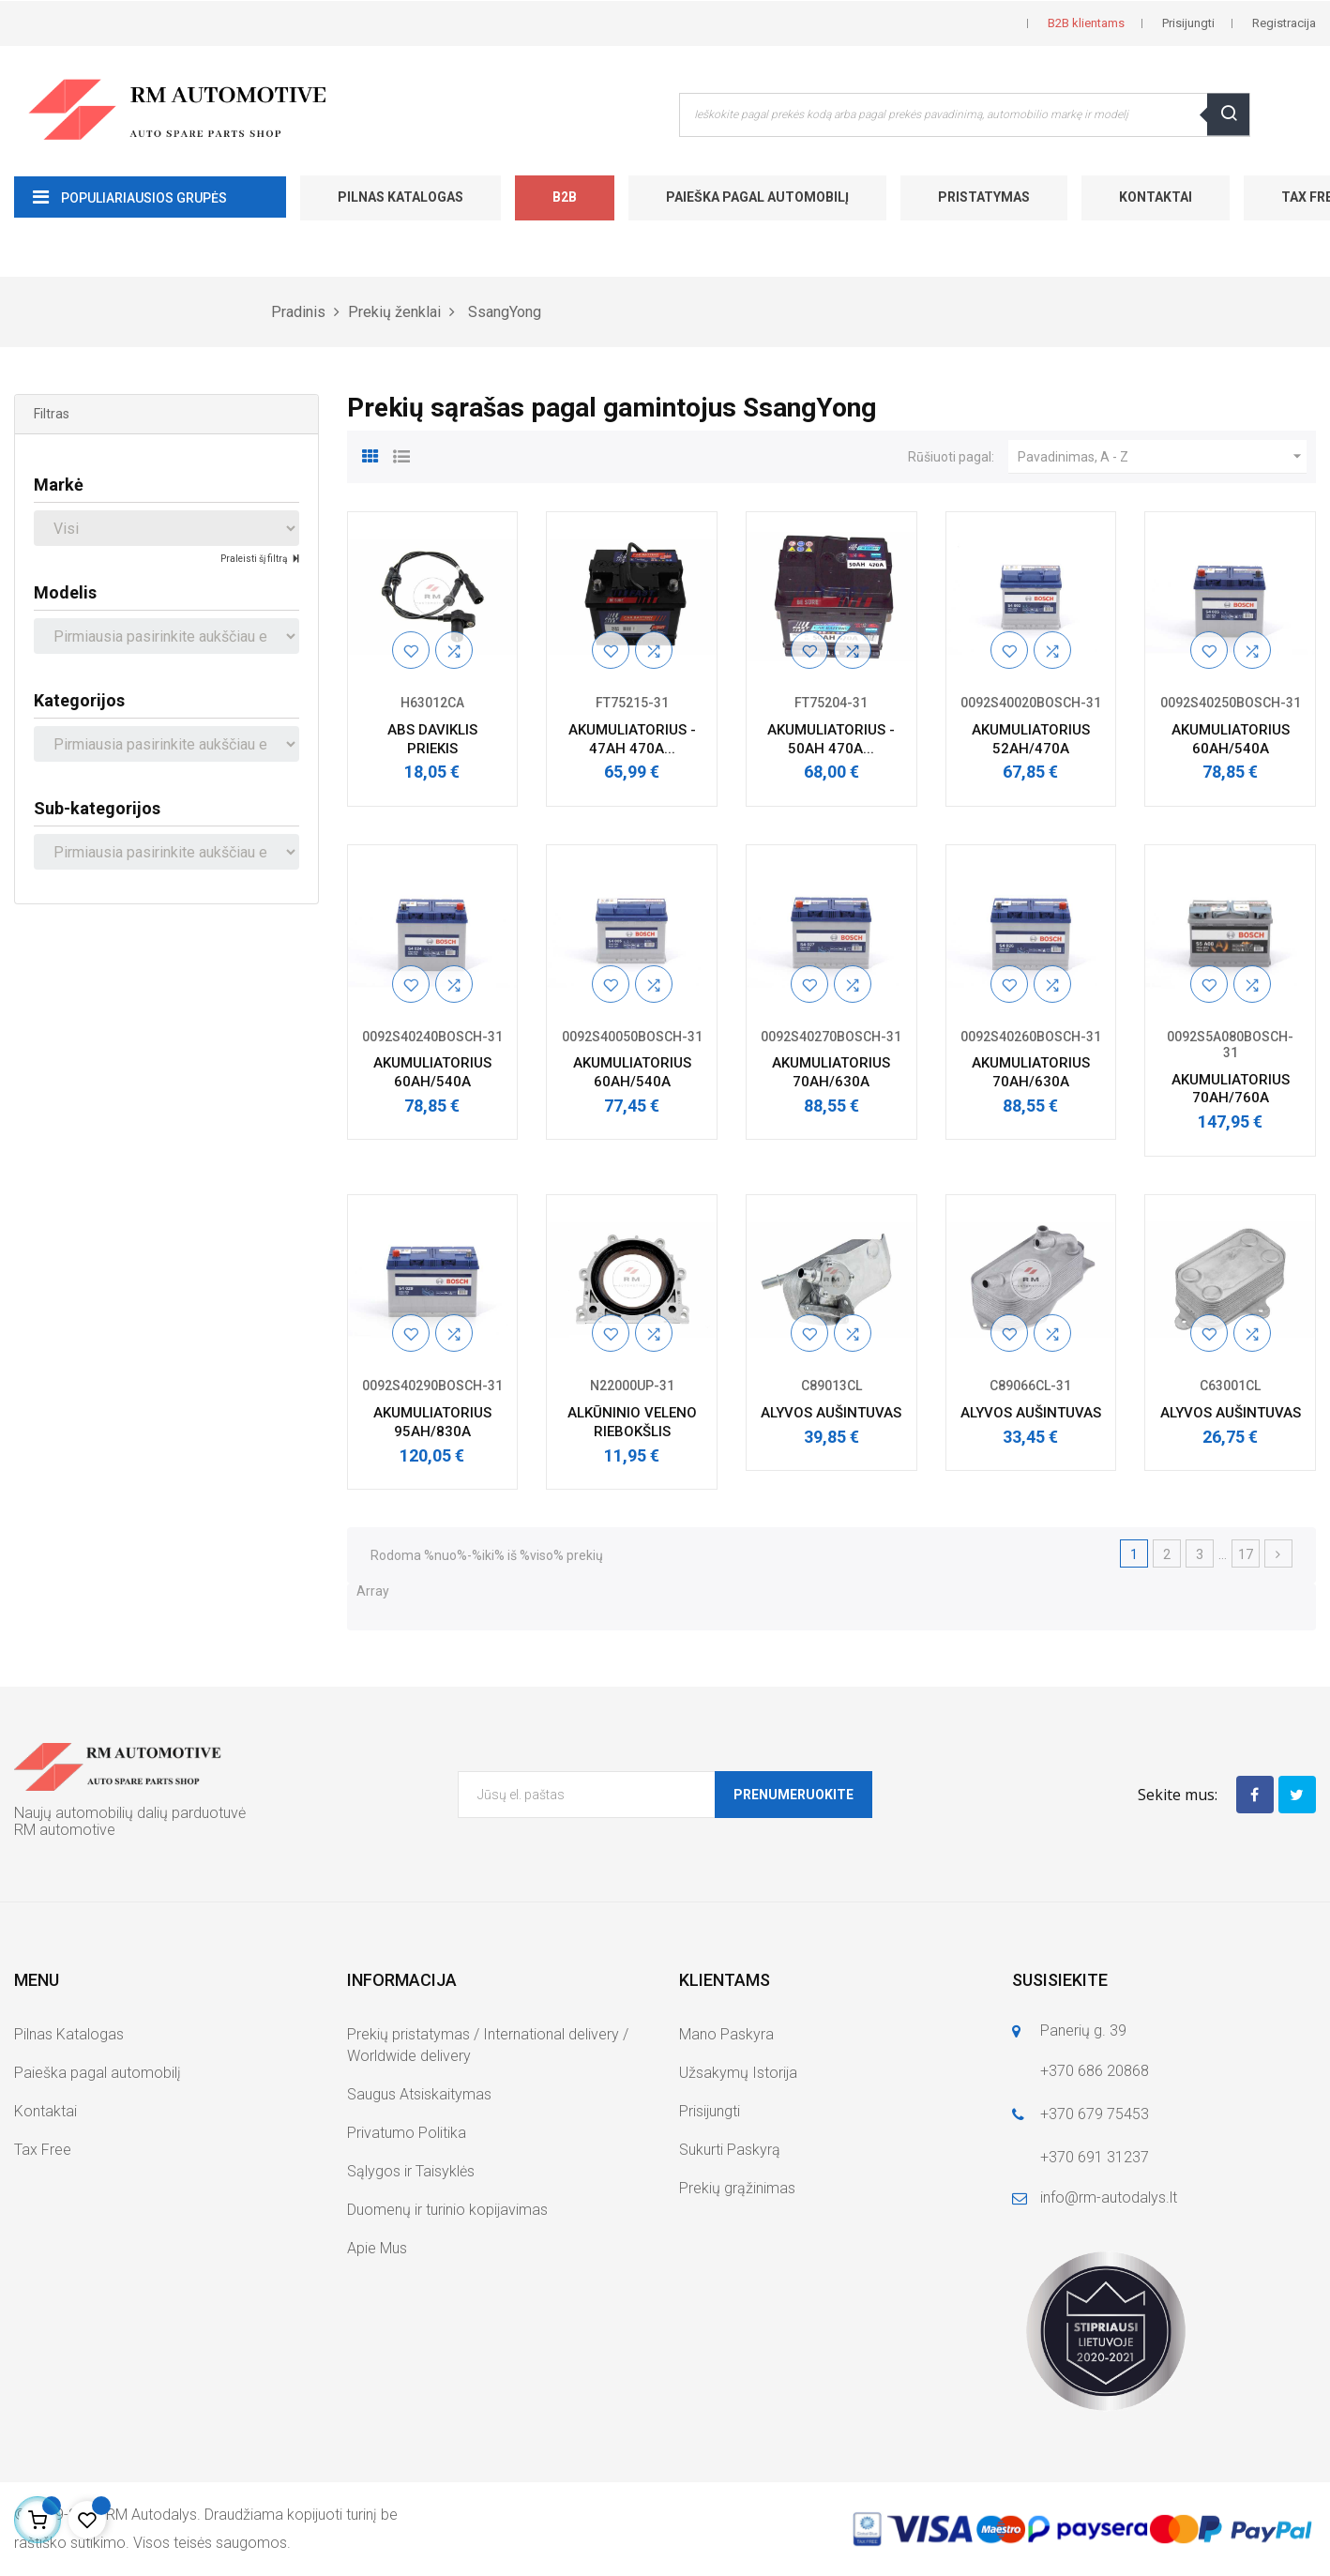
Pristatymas (984, 197)
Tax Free (42, 2150)
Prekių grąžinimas (737, 2188)
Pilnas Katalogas (400, 197)
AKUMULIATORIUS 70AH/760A (1230, 1089)
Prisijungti (709, 2111)
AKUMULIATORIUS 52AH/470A (1031, 739)
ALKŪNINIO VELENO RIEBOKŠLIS (632, 1422)
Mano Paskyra (726, 2034)
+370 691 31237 (1094, 2157)
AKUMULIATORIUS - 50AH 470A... (831, 739)
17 (1245, 1554)
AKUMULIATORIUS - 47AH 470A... (632, 739)
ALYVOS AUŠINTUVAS (831, 1412)
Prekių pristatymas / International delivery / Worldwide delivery (487, 2045)
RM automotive (64, 1830)
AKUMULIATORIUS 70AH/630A (831, 1072)
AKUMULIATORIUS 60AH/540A (1230, 739)
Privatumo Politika (406, 2133)
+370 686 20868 (1094, 2071)
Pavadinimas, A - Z (1162, 457)
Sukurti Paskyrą (729, 2150)
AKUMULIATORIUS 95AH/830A (432, 1422)
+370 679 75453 (1094, 2114)
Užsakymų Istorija (738, 2073)
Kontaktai (1155, 197)
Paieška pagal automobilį (757, 197)
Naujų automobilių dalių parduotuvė (130, 1813)
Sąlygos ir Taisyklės (411, 2171)
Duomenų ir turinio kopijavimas (447, 2210)
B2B (564, 197)
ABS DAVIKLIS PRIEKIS (432, 739)
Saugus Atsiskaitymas (419, 2094)
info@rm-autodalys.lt (1108, 2197)
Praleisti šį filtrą (254, 558)
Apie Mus (377, 2248)
